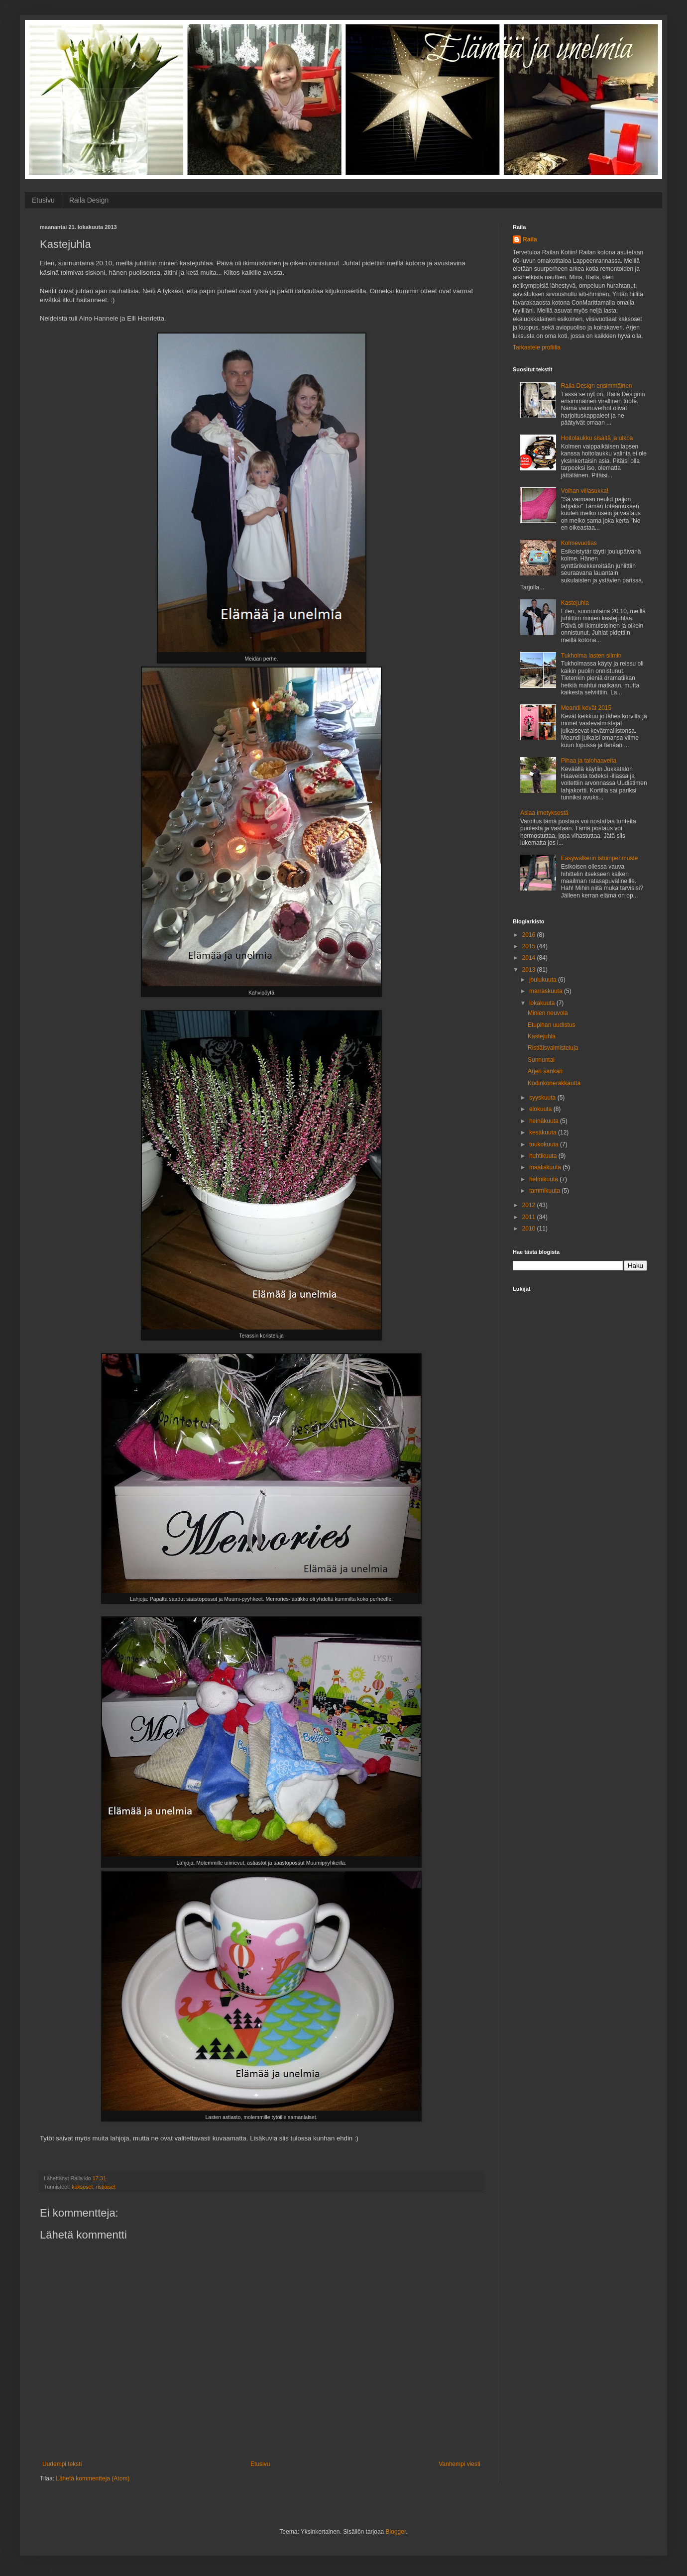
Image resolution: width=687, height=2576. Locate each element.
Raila (530, 239)
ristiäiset (106, 2187)
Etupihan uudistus (551, 1024)
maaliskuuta (546, 1167)
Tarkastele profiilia (537, 347)
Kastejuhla (575, 602)
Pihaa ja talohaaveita (588, 760)
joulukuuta (543, 979)
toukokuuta (544, 1144)
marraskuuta (546, 991)
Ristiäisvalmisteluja (553, 1047)
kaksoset (82, 2187)
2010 (529, 1228)
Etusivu (43, 200)
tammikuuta (545, 1190)
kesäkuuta (543, 1132)
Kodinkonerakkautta (554, 1083)
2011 (529, 1217)
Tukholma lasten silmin (591, 655)
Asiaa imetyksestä (544, 812)
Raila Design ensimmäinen (596, 385)
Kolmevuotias (579, 543)
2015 (529, 946)
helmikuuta (544, 1179)
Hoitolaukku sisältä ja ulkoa (597, 438)
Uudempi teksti (62, 2464)
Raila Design (89, 200)
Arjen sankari (545, 1071)
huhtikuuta (544, 1155)
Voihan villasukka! (584, 490)
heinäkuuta (544, 1121)
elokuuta (541, 1109)
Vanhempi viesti (459, 2464)
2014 (529, 957)
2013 (529, 969)
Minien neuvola (548, 1012)
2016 (529, 934)
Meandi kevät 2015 (586, 707)
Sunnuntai (541, 1059)
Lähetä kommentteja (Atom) (92, 2478)
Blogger (396, 2531)
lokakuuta (543, 1003)
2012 (529, 1205)
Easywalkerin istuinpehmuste (599, 858)
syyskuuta (543, 1097)
